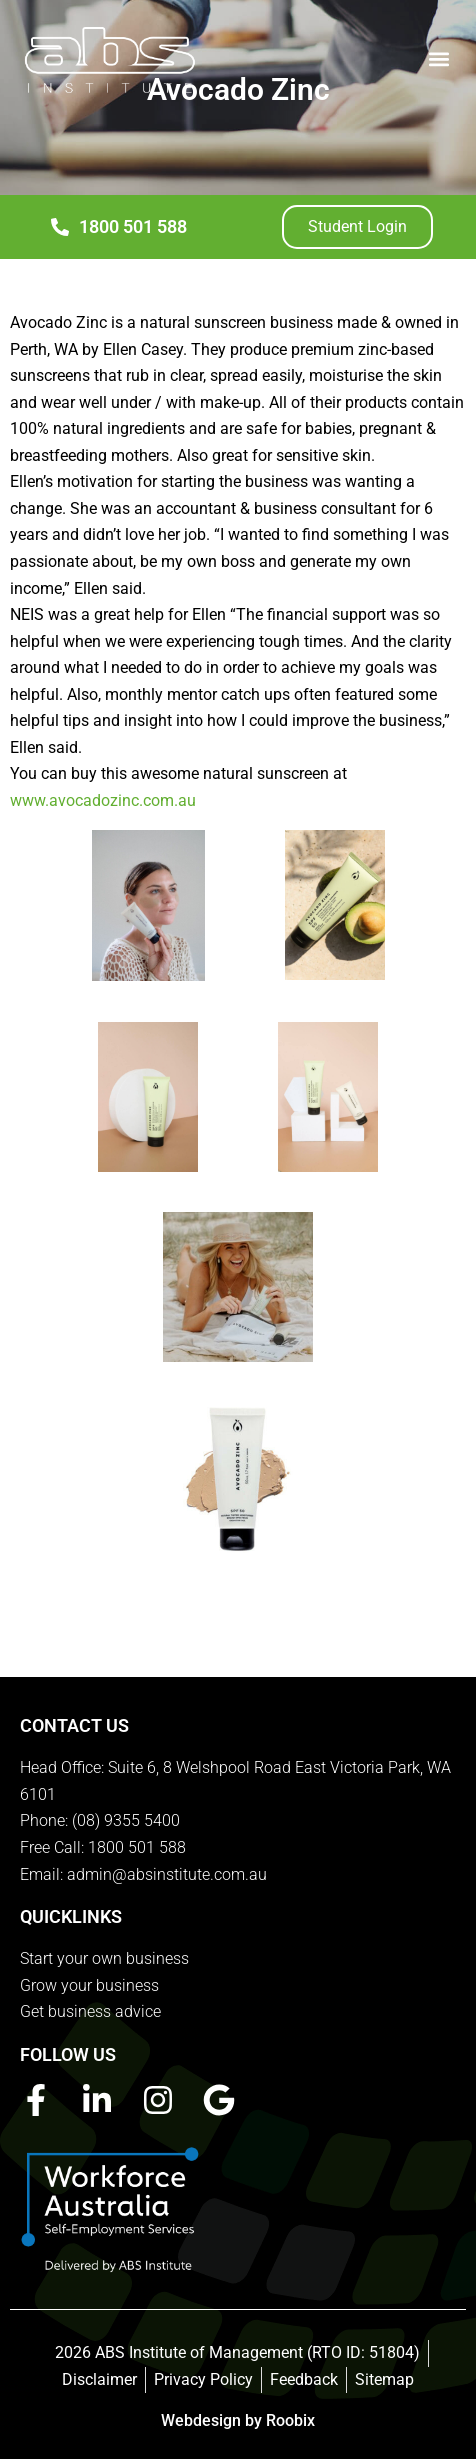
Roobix (290, 2420)
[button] (439, 58)
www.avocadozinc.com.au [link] (103, 800)
